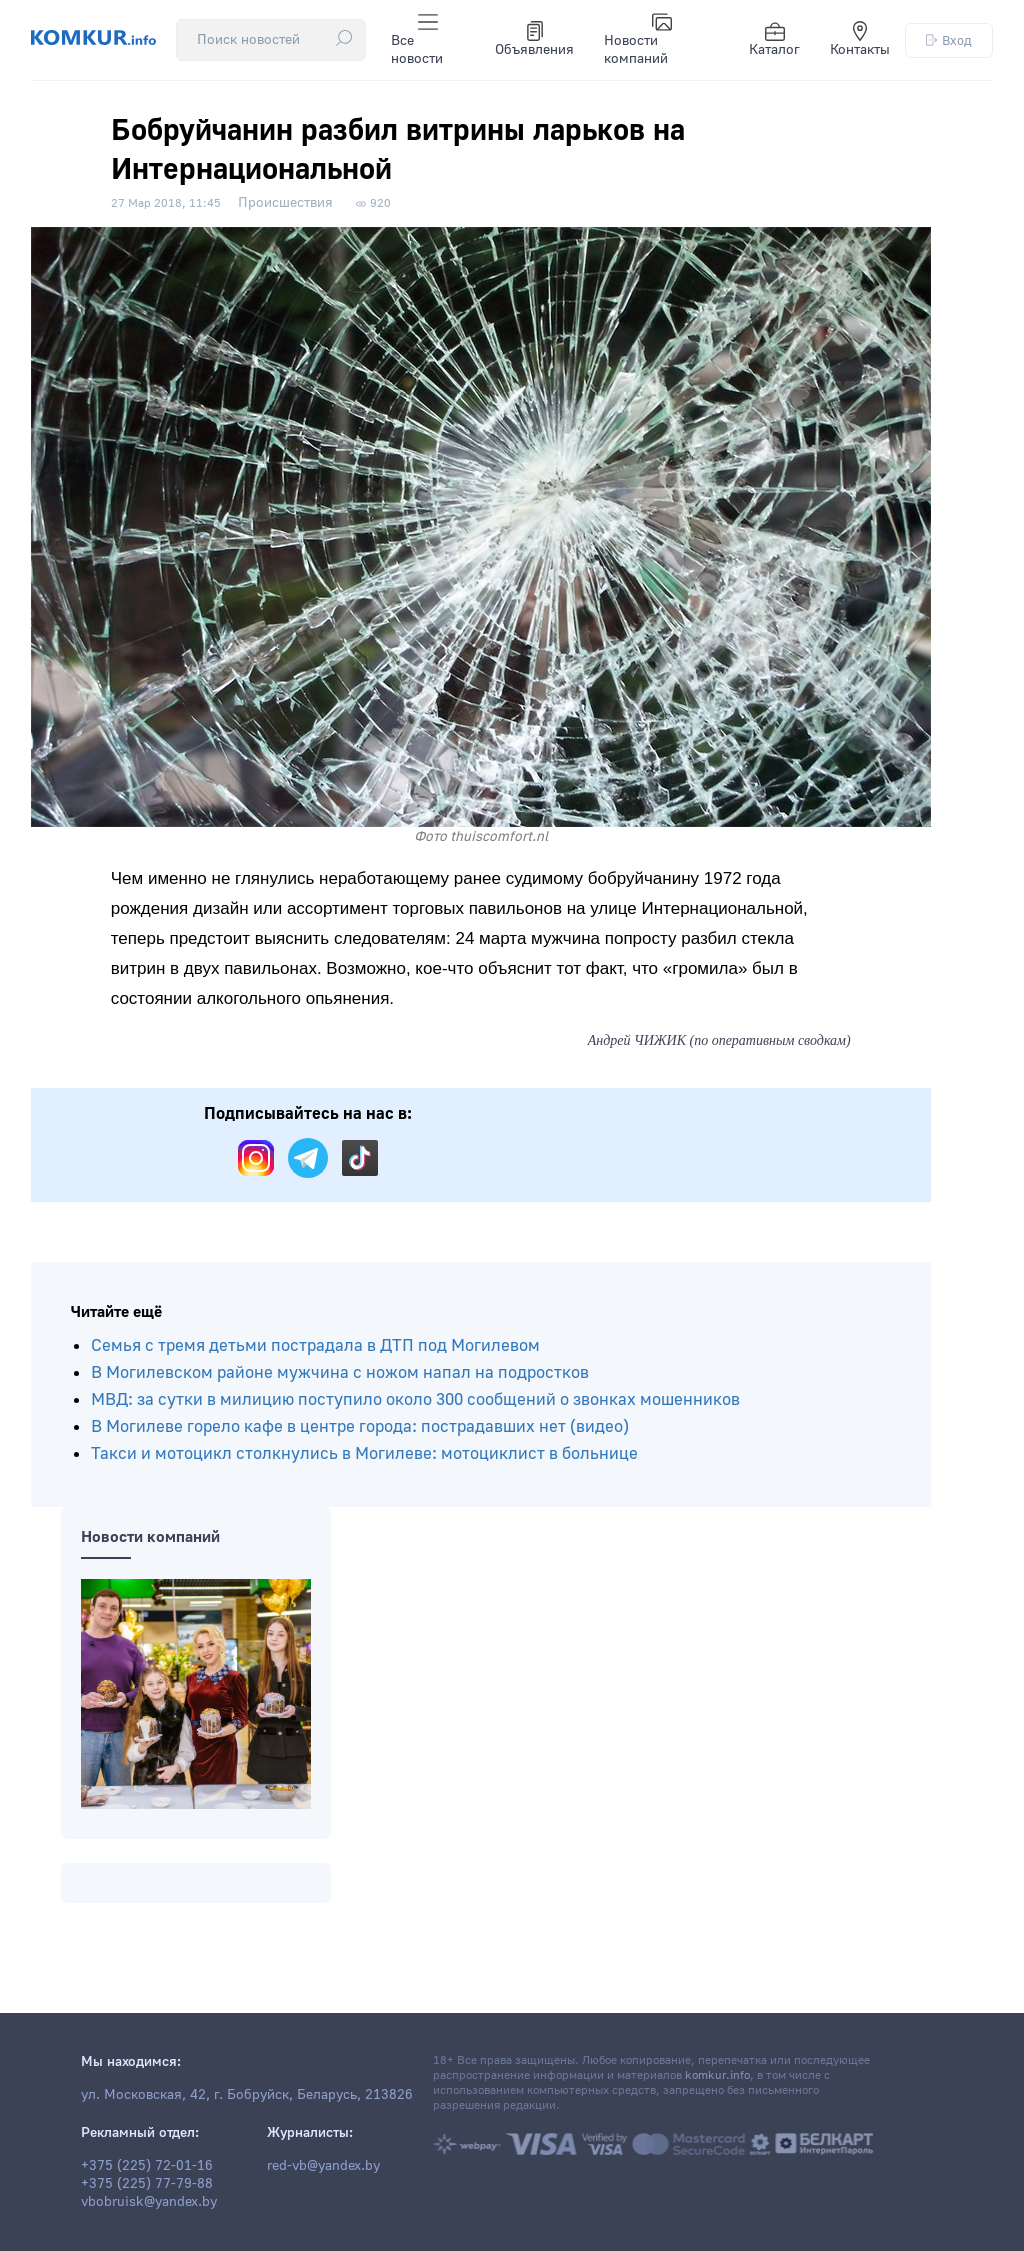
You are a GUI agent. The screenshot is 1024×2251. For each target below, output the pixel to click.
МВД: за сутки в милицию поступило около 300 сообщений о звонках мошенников (415, 1399)
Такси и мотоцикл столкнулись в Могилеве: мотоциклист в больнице (364, 1453)
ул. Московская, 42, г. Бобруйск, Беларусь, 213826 (247, 2095)
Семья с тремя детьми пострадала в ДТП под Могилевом (315, 1345)
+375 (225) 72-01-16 (147, 2166)
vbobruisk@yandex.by (149, 2202)
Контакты (860, 40)
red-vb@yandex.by (323, 2166)
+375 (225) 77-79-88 (147, 2184)
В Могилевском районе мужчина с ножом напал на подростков (340, 1372)
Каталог (774, 40)
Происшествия (285, 203)
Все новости (417, 40)
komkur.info (717, 2075)
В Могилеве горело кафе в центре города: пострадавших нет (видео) (360, 1426)
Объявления (534, 40)
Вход (949, 40)
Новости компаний (638, 40)
